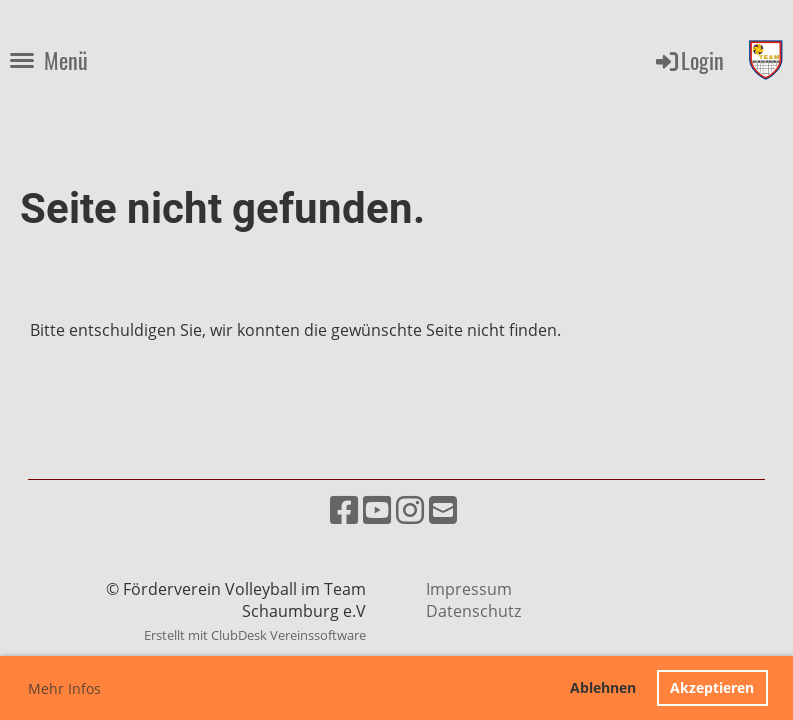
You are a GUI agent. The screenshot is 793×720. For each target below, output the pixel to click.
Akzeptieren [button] (712, 687)
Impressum (469, 589)
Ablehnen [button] (603, 687)
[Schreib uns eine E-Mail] (443, 509)
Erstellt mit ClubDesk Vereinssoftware (255, 635)
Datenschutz (473, 611)
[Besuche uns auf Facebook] (344, 509)
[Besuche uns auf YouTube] (377, 509)
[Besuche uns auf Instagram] (410, 509)
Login (688, 60)
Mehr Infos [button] (64, 688)
